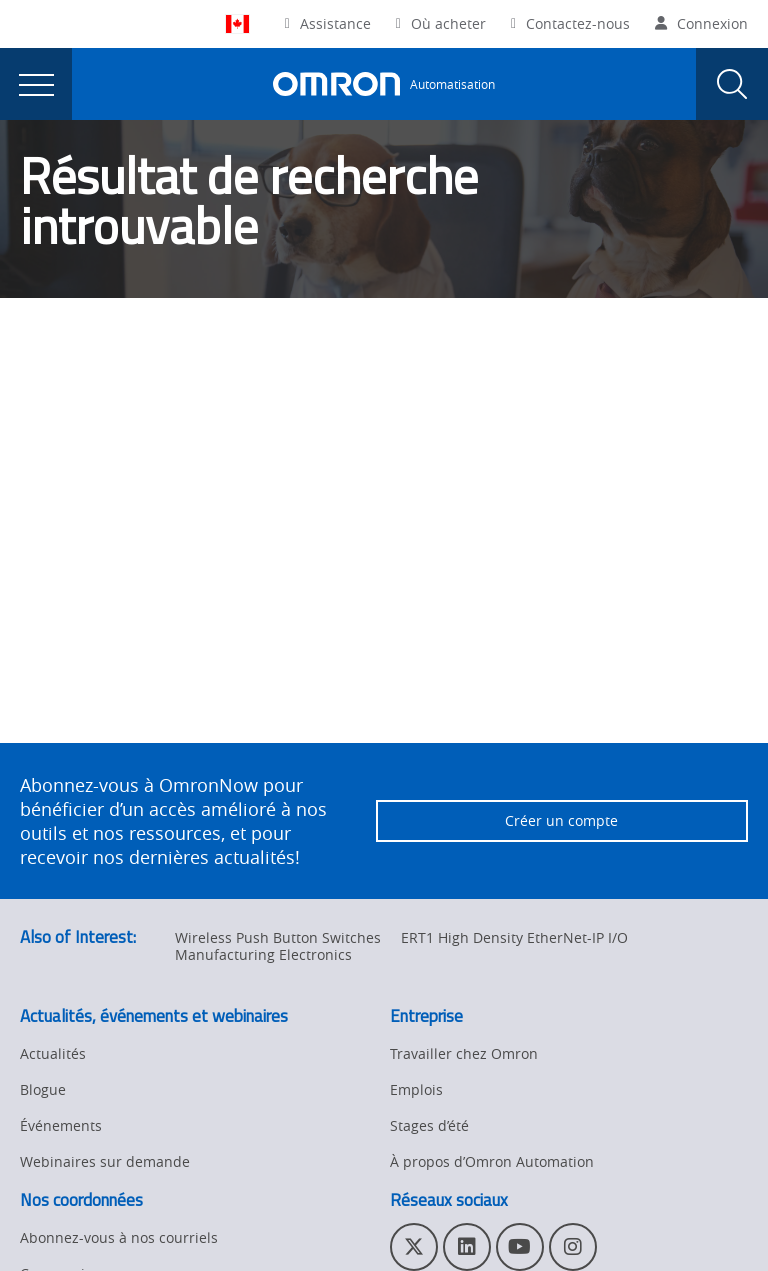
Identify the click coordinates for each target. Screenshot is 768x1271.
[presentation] (36, 84)
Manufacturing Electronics (263, 954)
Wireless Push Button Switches (278, 937)
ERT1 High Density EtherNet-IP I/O (514, 937)
